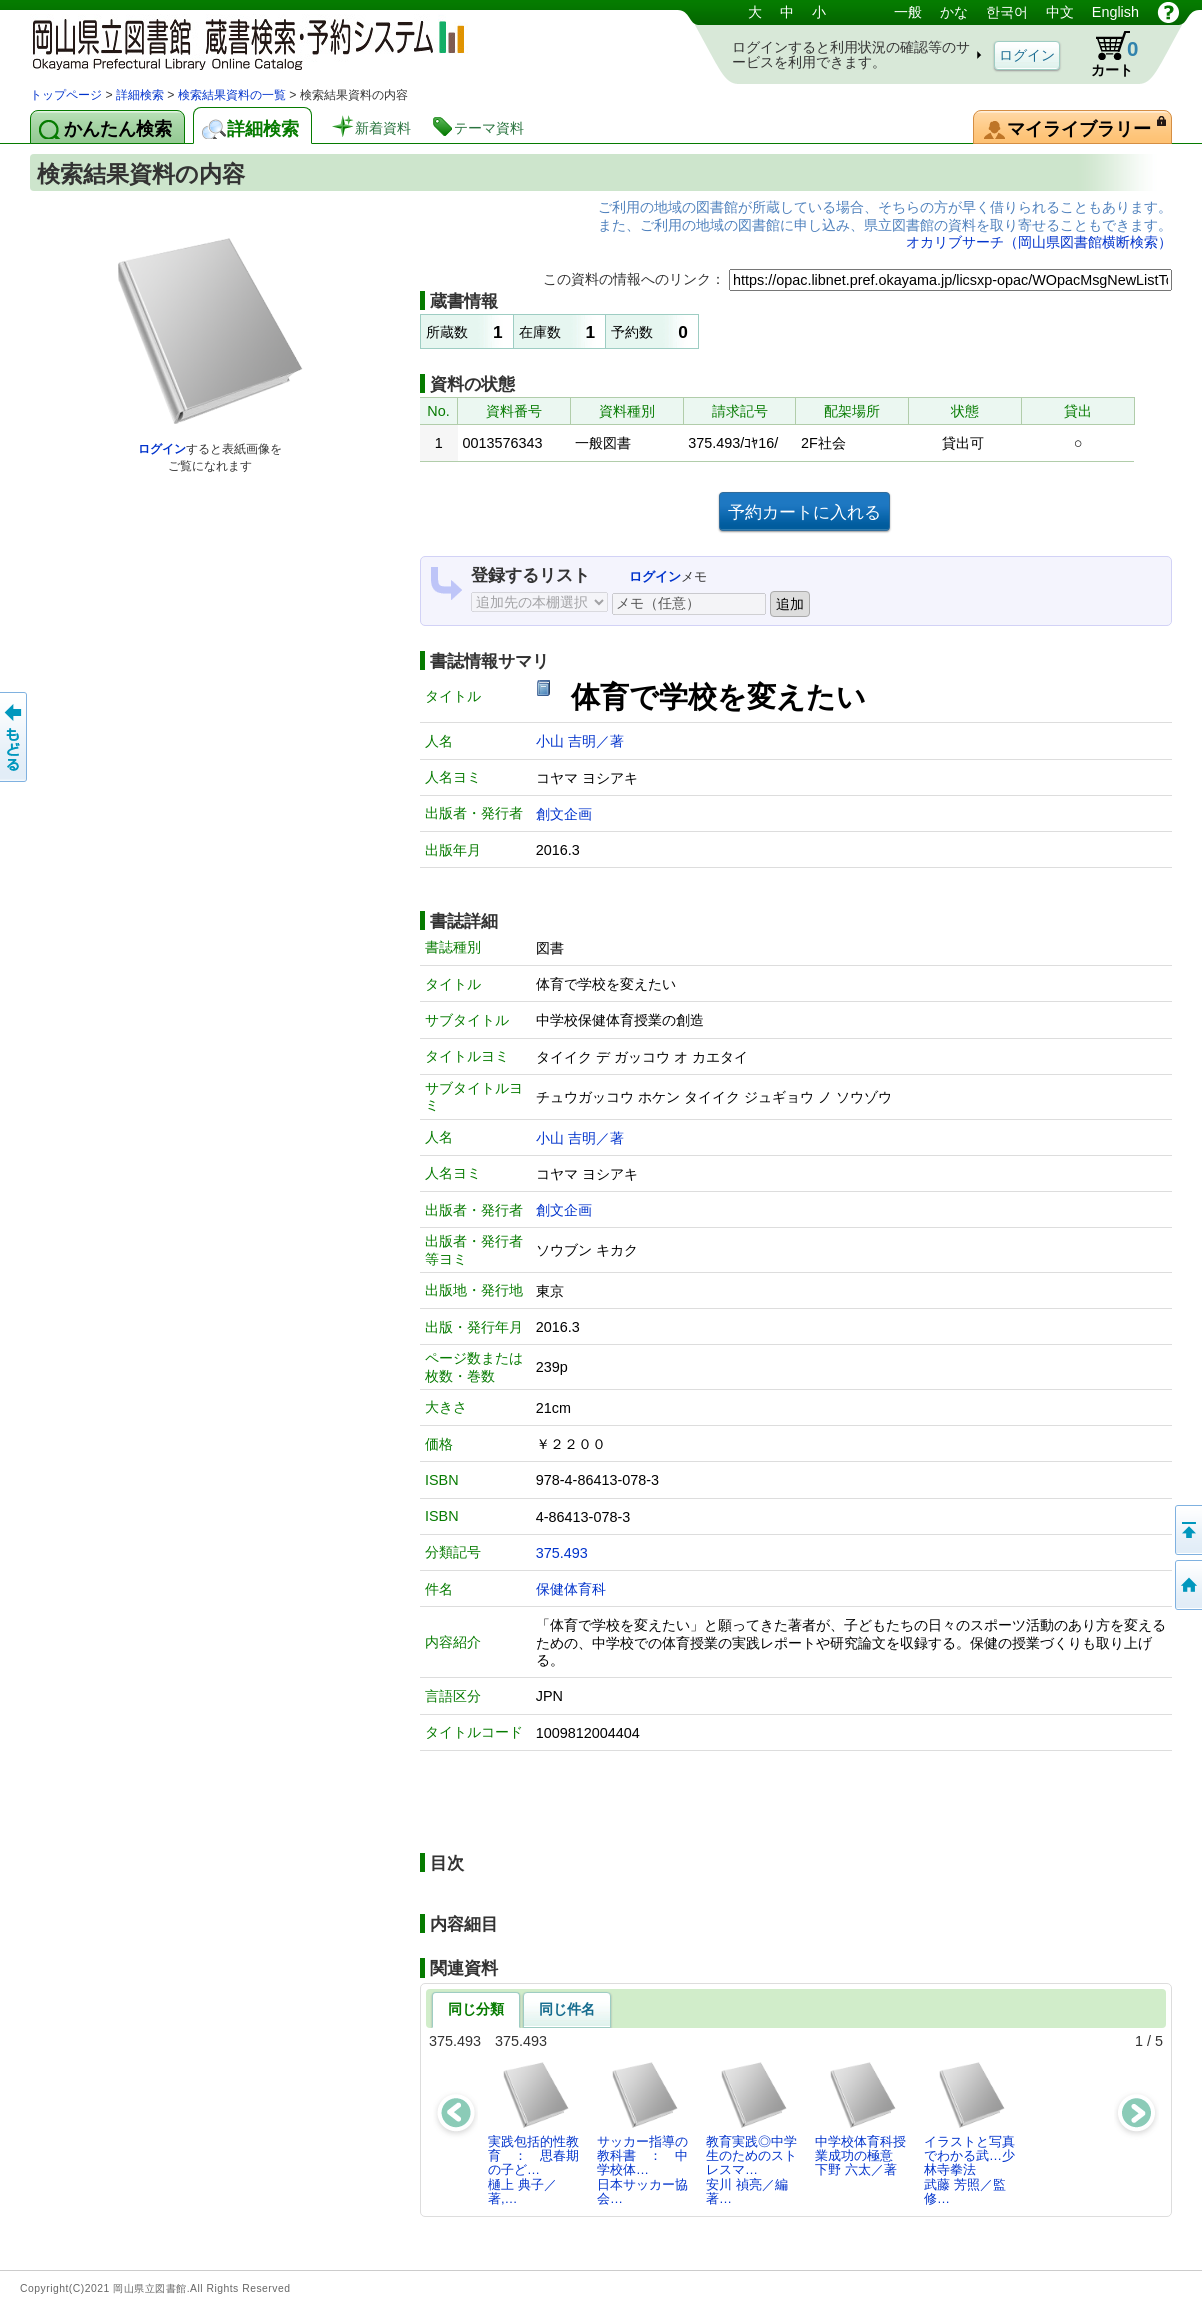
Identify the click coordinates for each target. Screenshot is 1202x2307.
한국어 (1007, 12)
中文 (1060, 12)
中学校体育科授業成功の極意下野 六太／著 (860, 2119)
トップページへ (1187, 1585)
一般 (908, 12)
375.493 (562, 1553)
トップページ (66, 95)
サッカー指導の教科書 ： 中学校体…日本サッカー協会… (642, 2133)
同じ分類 (476, 2009)
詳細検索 (140, 95)
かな (954, 12)
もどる (15, 737)
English (1115, 12)
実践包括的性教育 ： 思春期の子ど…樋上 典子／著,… (533, 2133)
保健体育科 (571, 1589)
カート (1105, 54)
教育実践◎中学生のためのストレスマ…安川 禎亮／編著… (751, 2133)
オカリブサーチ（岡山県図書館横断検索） (1039, 242)
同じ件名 (567, 2009)
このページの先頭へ (1187, 1530)
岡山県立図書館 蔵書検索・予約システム (240, 42)
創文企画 (564, 814)
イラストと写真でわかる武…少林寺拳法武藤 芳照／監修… (969, 2133)
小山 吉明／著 (580, 741)
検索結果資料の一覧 (232, 95)
